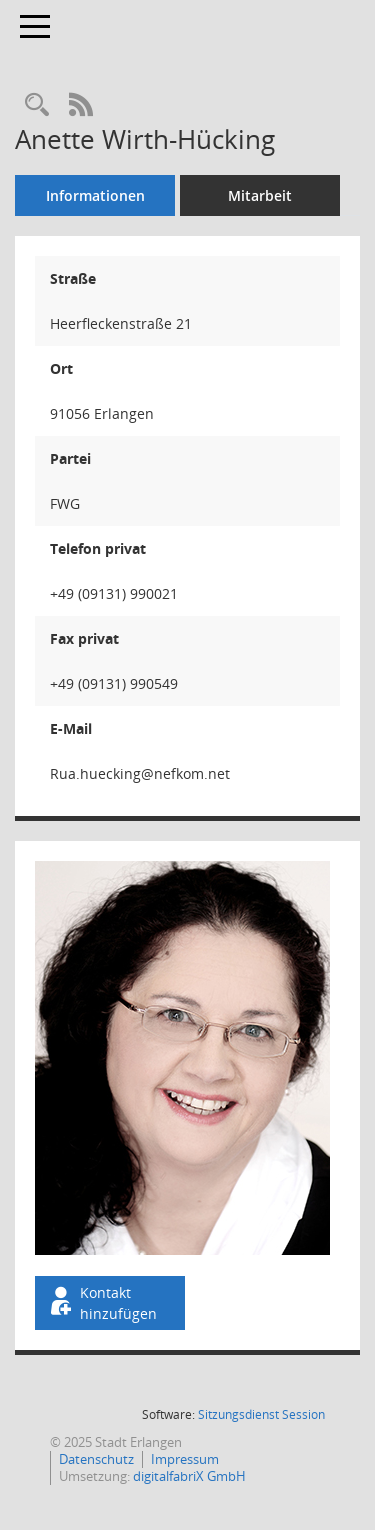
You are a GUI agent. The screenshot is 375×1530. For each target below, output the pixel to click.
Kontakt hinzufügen (102, 1303)
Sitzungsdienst (261, 1414)
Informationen (95, 195)
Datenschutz (96, 1459)
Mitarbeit (260, 195)
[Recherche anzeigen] (37, 105)
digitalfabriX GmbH (189, 1476)
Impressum (185, 1459)
